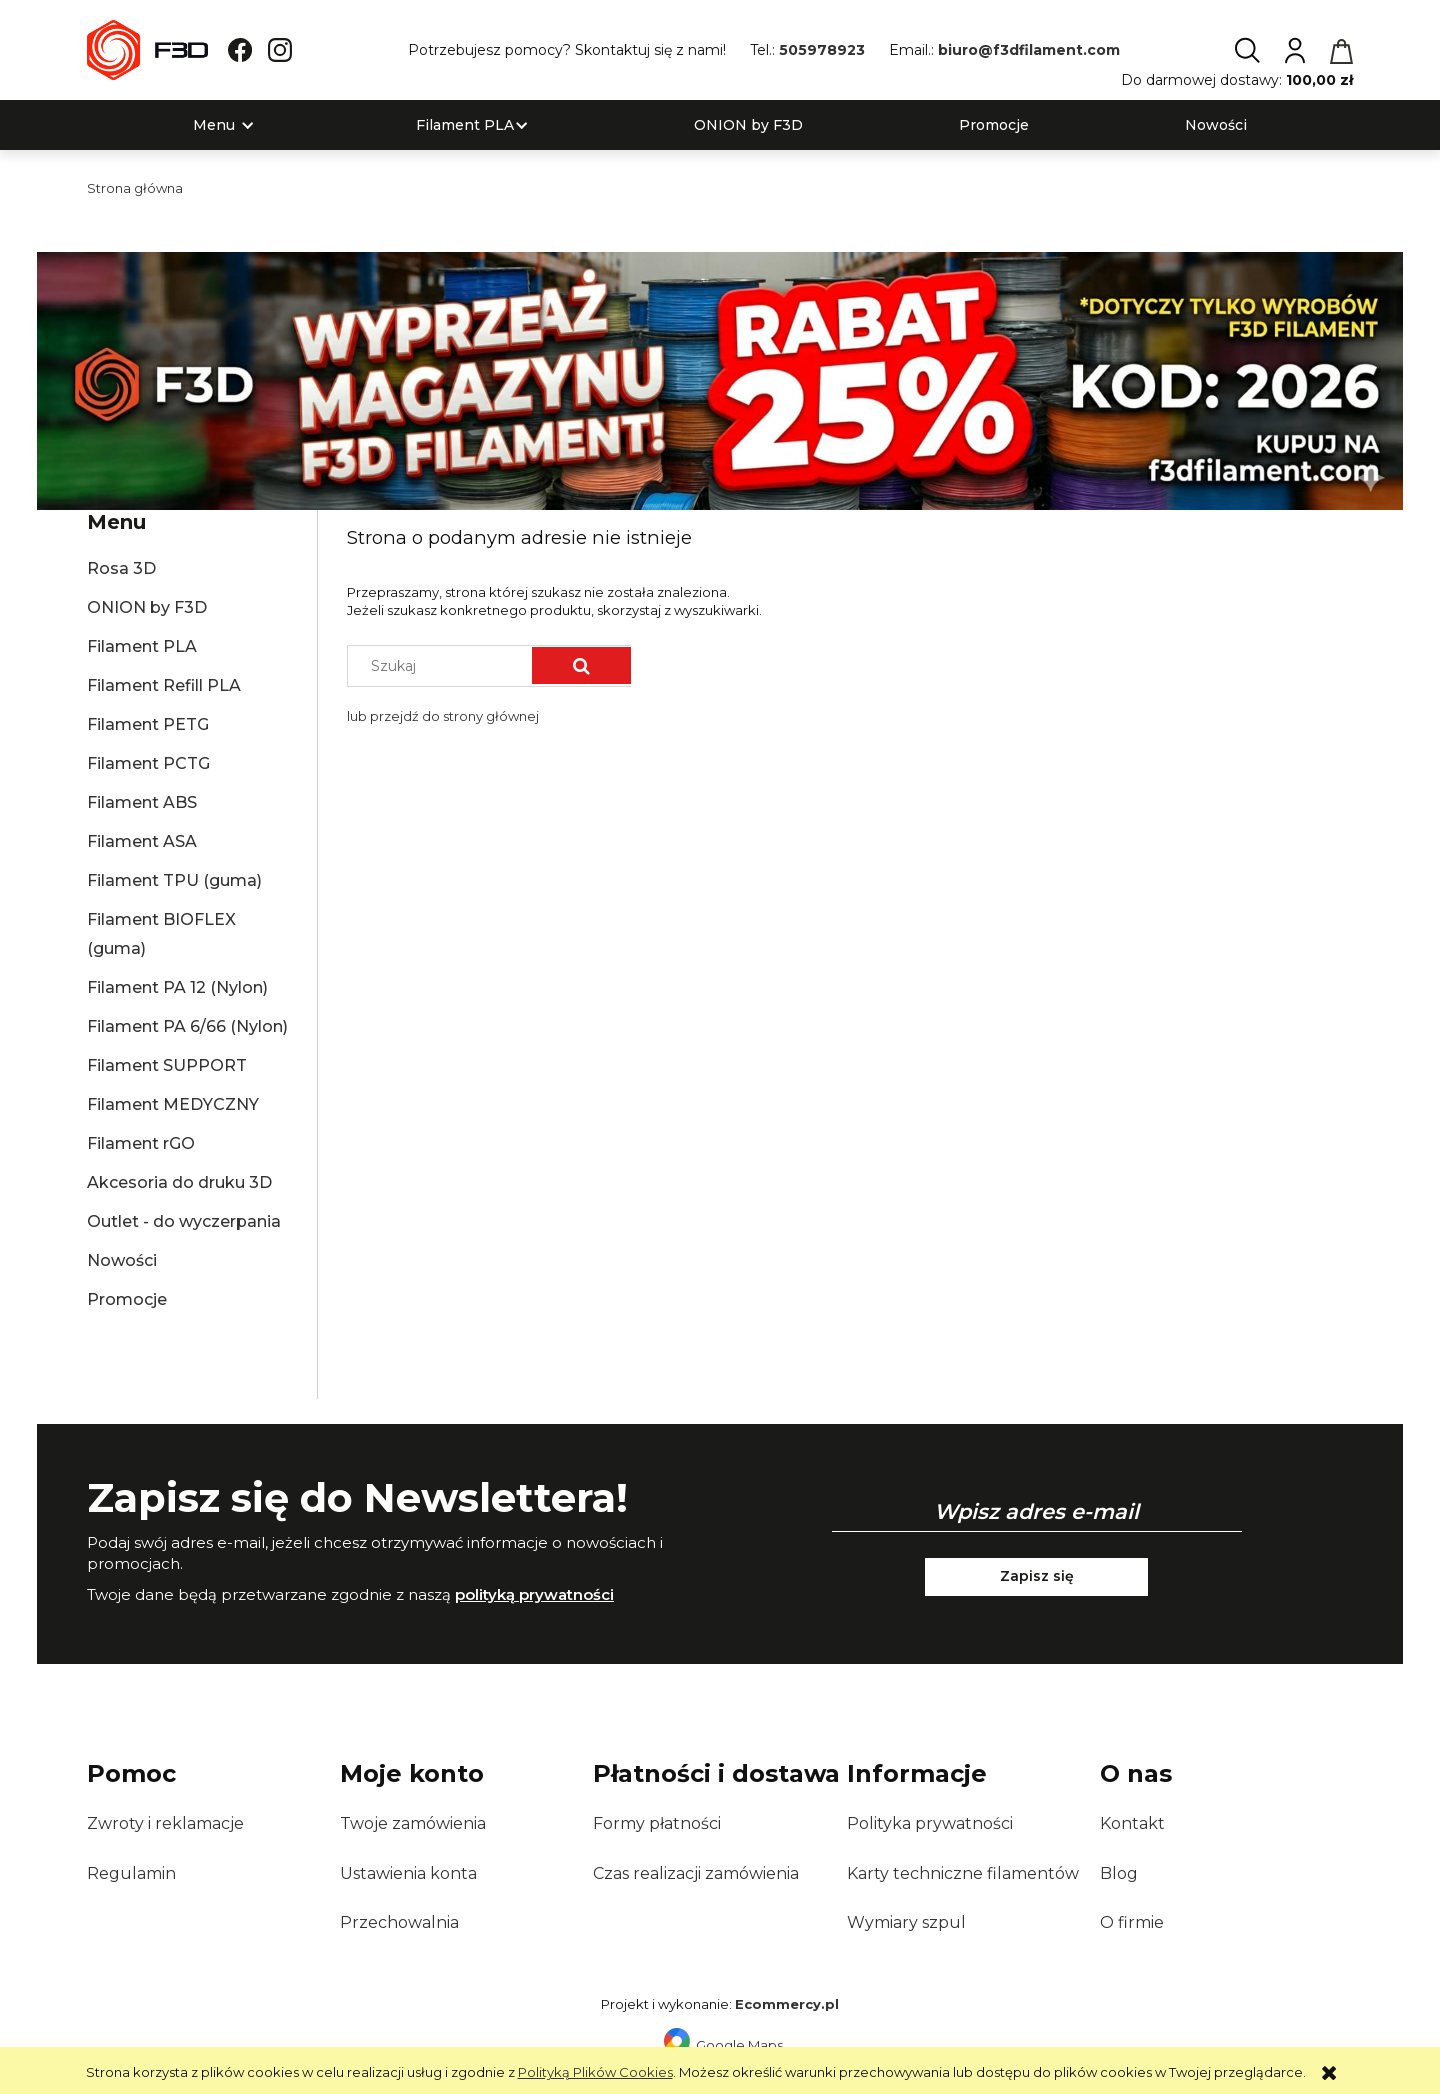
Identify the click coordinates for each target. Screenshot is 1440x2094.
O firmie (1132, 1922)
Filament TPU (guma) (174, 880)
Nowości (122, 1260)
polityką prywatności (534, 1594)
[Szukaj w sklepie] (444, 666)
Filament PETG (148, 724)
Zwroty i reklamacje (165, 1823)
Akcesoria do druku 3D (179, 1182)
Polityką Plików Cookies (595, 2072)
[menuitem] (214, 125)
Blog (1119, 1873)
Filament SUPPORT (167, 1065)
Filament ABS (142, 802)
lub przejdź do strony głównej (443, 716)
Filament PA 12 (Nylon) (177, 987)
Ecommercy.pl (787, 2004)
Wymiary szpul (906, 1922)
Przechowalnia (399, 1922)
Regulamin (131, 1873)
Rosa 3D (121, 568)
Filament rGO (141, 1143)
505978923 (822, 50)
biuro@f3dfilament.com (1029, 50)
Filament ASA (142, 841)
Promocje (127, 1299)
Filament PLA (142, 646)
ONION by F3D (147, 607)
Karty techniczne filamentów (963, 1873)
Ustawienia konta (408, 1873)
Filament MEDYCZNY (173, 1104)
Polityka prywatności (930, 1823)
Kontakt (1132, 1823)
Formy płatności (657, 1823)
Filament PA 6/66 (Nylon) (187, 1026)
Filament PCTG (148, 763)
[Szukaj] (581, 665)
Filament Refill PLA (164, 685)
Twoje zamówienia (413, 1823)
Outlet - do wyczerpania (184, 1221)
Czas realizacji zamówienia (696, 1873)
